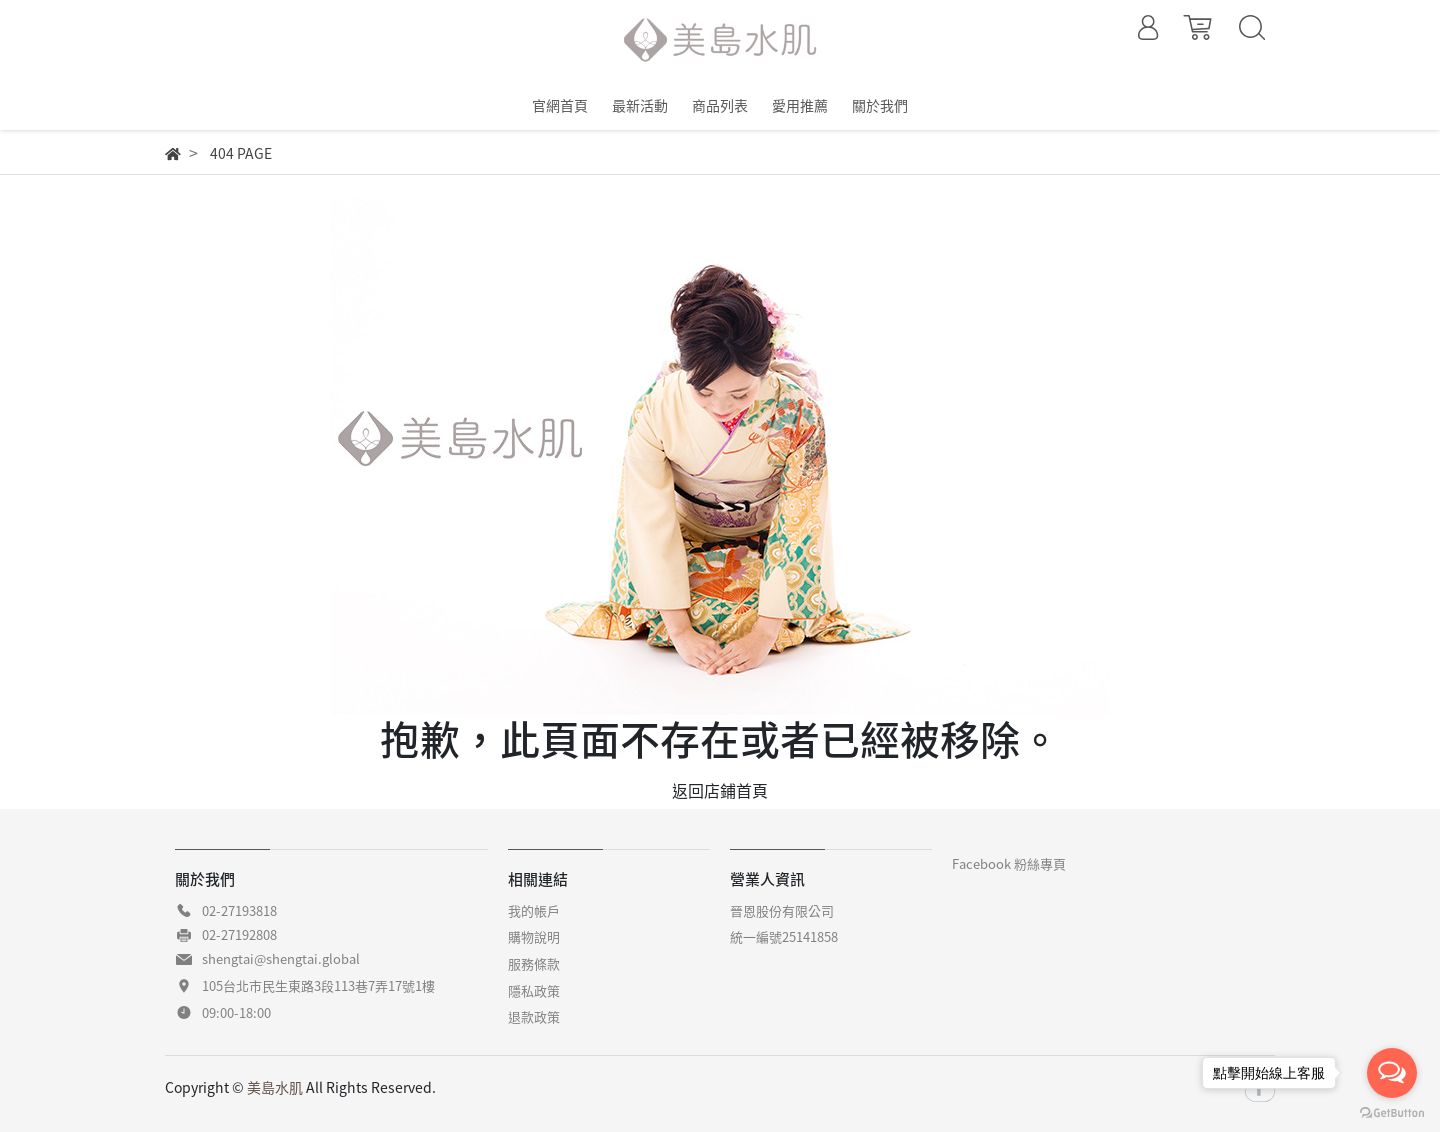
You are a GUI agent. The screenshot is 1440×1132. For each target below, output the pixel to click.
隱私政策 (534, 990)
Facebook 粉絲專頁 (1009, 863)
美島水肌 (275, 1087)
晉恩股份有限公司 (782, 910)
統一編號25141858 (784, 936)
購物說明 (534, 936)
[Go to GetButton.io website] (1392, 1111)
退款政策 (534, 1016)
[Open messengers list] (1392, 1073)
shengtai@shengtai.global (281, 958)
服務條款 (534, 963)
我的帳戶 (534, 910)
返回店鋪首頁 (720, 790)
